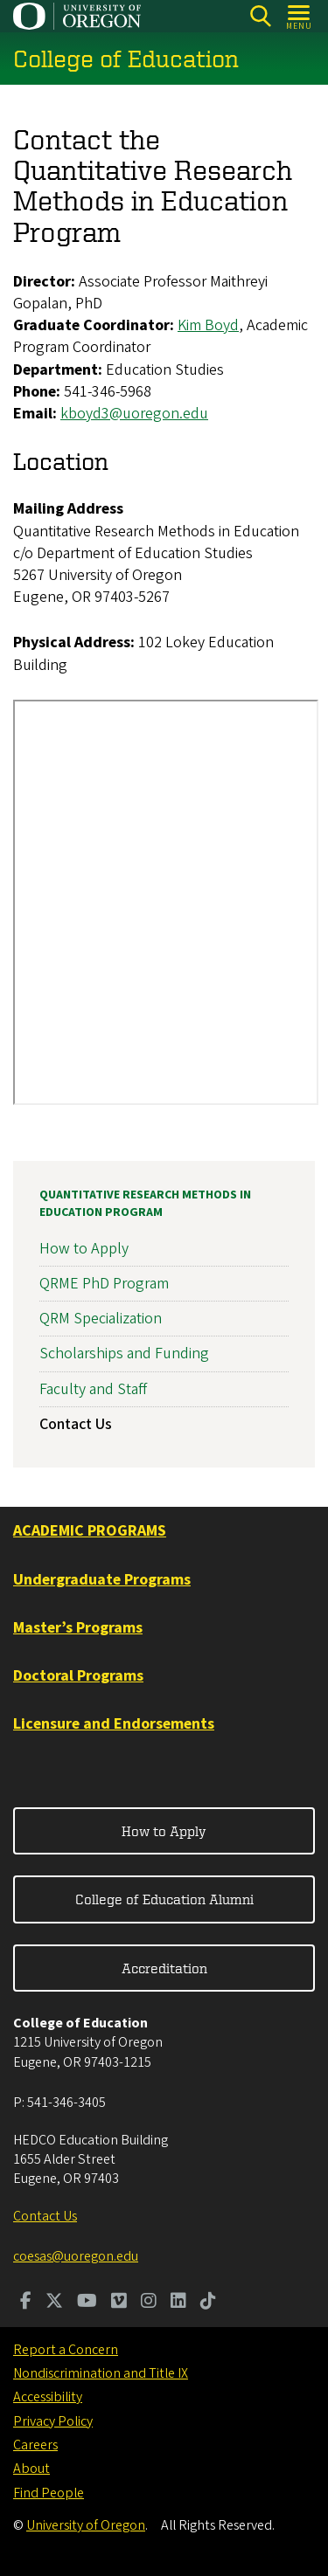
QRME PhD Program (104, 1284)
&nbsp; (165, 902)
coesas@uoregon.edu (75, 2256)
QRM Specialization (100, 1319)
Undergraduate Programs (102, 1580)
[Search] (260, 16)
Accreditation (164, 1968)
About (31, 2468)
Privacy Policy (53, 2421)
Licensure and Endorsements (113, 1724)
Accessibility (47, 2397)
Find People (48, 2493)
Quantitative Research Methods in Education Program (145, 1203)
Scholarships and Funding (124, 1354)
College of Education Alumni (164, 1899)
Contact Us (75, 1424)
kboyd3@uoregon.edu (134, 414)
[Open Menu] (299, 16)
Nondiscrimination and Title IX (100, 2373)
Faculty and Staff (93, 1389)
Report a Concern (65, 2349)
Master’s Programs (78, 1628)
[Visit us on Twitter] (54, 2302)
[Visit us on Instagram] (149, 2302)
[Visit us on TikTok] (208, 2302)
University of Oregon (85, 2525)
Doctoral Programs (78, 1676)
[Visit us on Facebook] (25, 2302)
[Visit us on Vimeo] (119, 2302)
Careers (35, 2445)
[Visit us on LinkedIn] (178, 2302)
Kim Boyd (208, 326)
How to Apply (84, 1249)
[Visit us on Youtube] (87, 2302)
